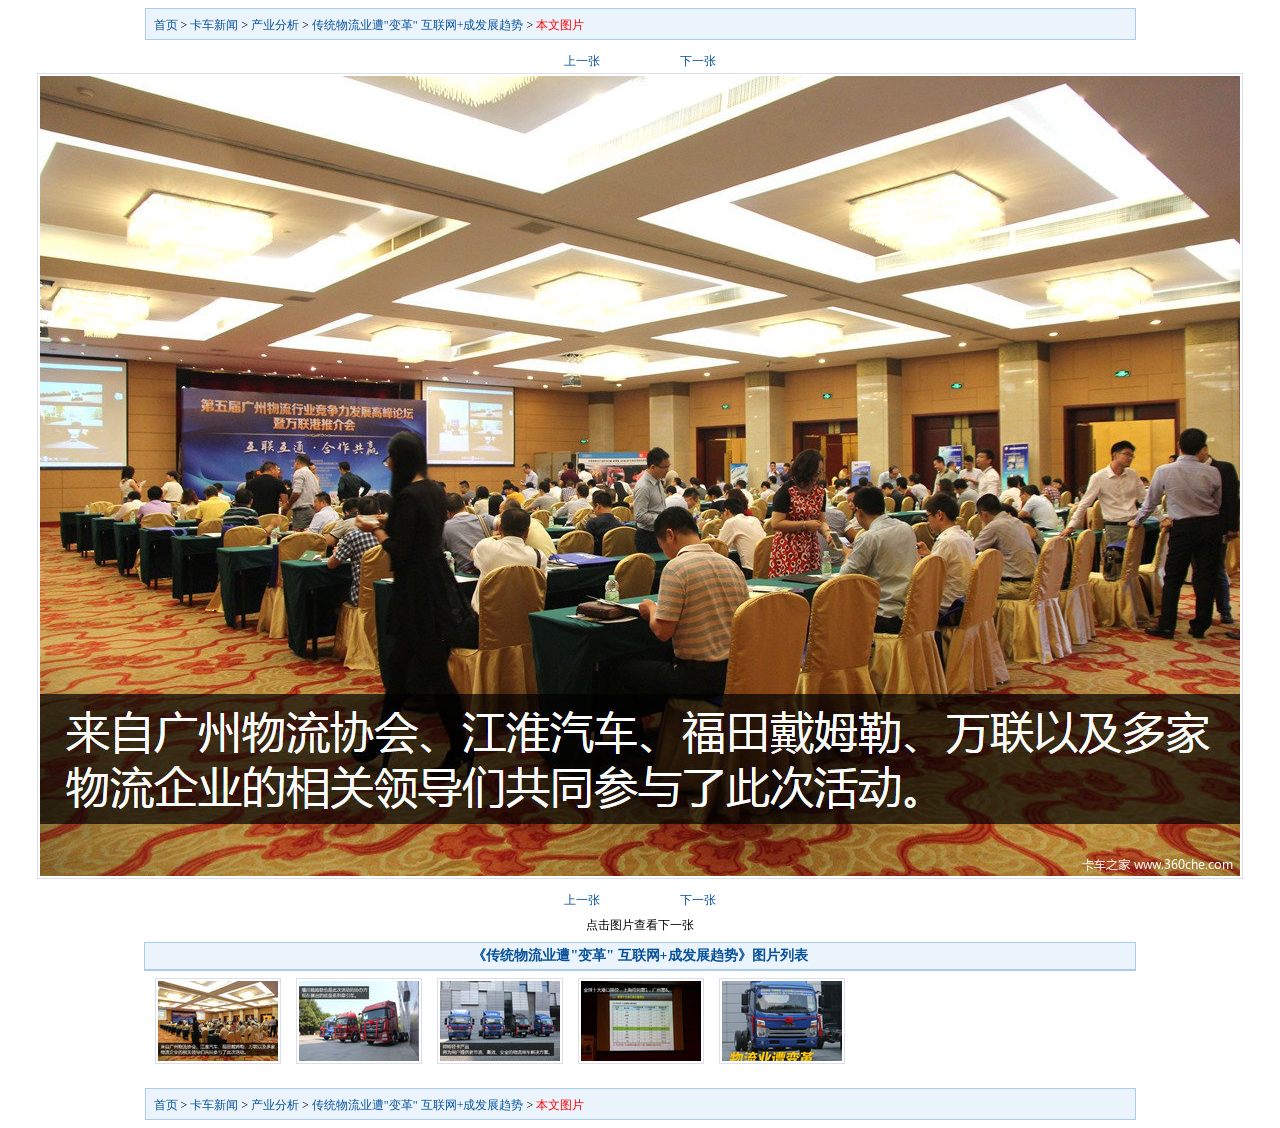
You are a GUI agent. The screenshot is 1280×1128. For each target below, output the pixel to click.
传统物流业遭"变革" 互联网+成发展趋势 (418, 25)
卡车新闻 (214, 25)
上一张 (582, 61)
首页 (166, 25)
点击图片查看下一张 (640, 925)
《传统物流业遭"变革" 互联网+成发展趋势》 (611, 955)
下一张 (698, 61)
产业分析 (275, 25)
